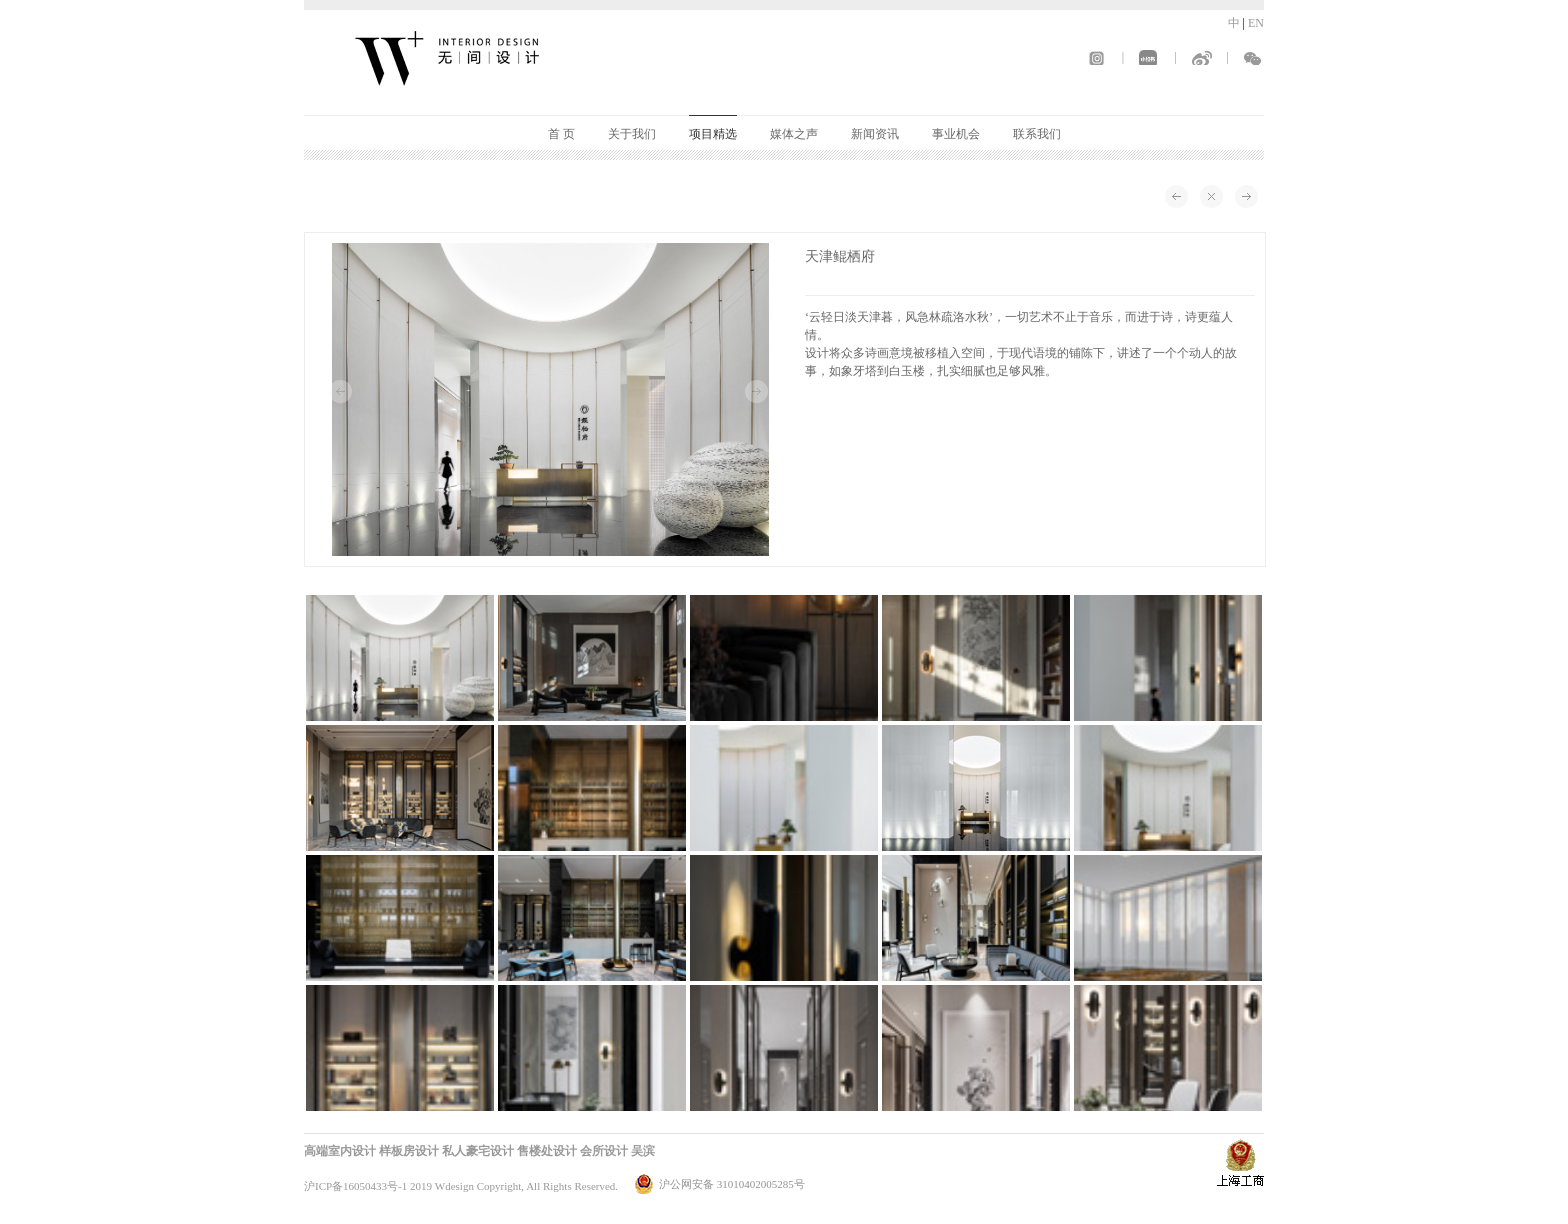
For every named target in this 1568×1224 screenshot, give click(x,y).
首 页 (561, 134)
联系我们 (1037, 134)
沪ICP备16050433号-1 (355, 1186)
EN (1256, 23)
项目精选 (713, 134)
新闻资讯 (875, 134)
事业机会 (956, 134)
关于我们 (632, 134)
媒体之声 (794, 134)
